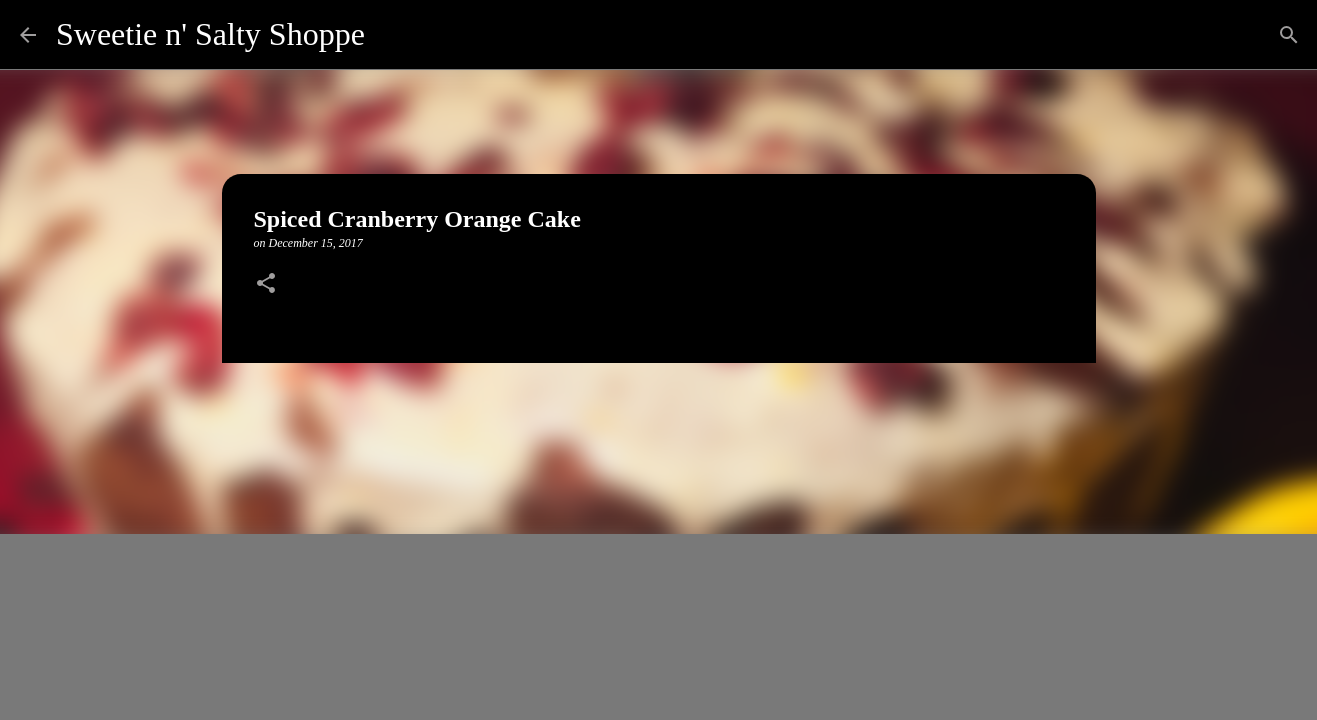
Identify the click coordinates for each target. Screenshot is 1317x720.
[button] (266, 285)
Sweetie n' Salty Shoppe (210, 34)
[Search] (393, 35)
